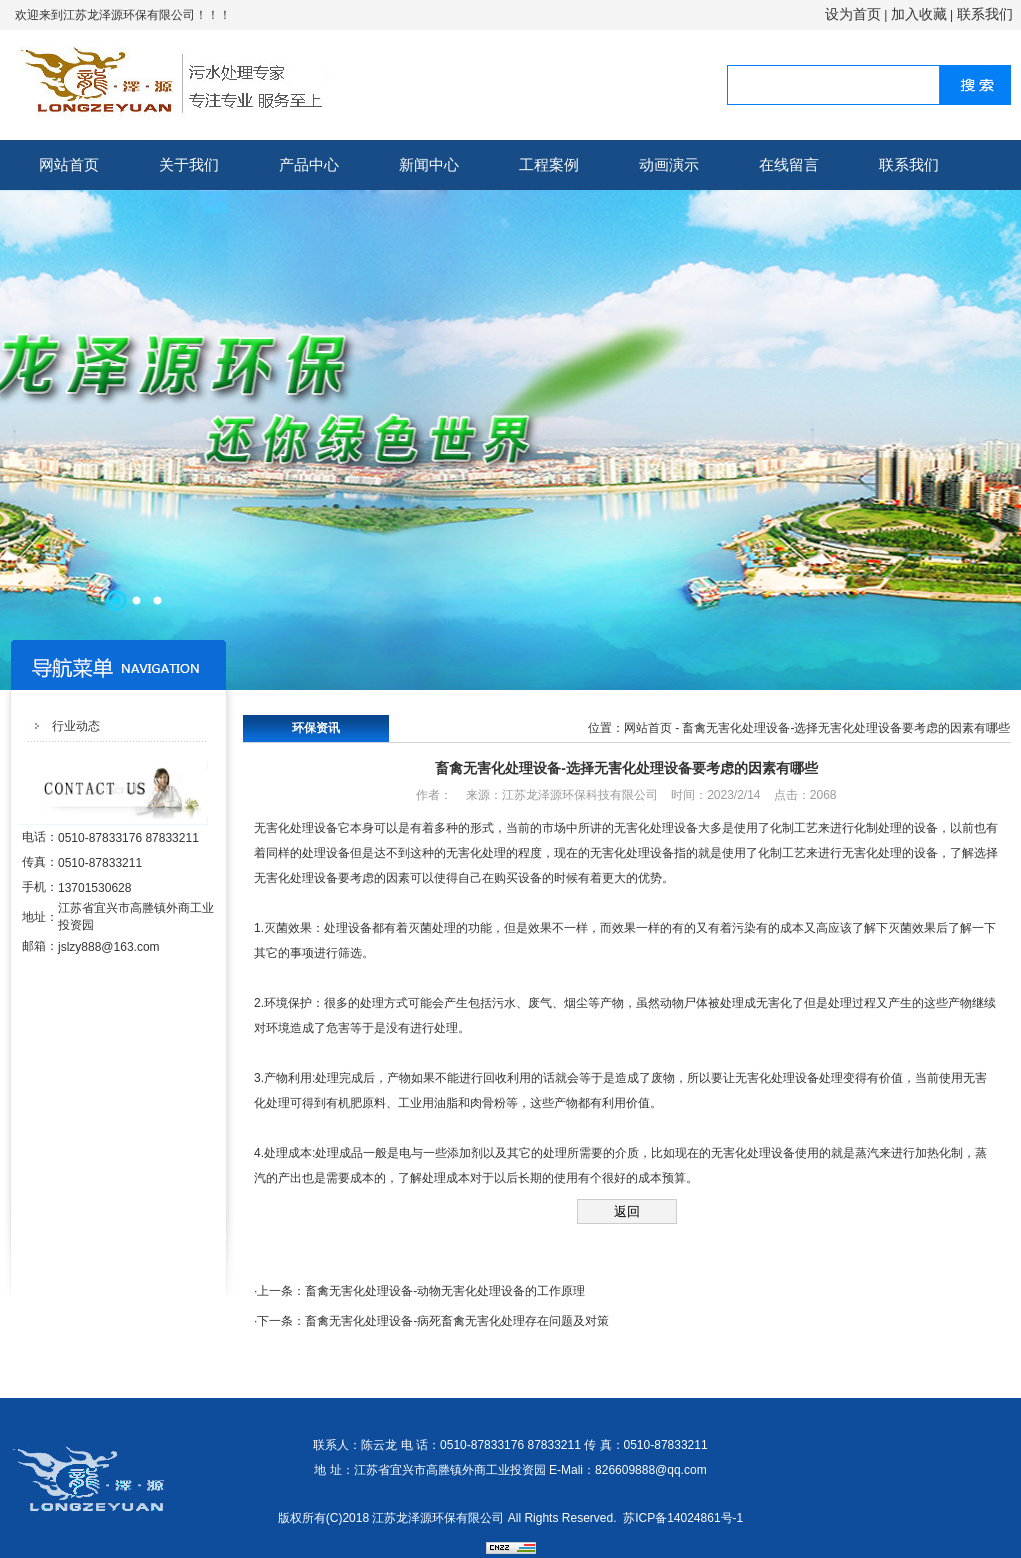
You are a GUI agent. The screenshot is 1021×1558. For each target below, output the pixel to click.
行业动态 (76, 726)
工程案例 (549, 164)
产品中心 (309, 164)
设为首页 (853, 14)
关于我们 (189, 164)
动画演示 (669, 164)
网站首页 (69, 164)
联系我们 (985, 14)
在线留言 (789, 164)
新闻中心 (429, 164)
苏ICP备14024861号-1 (683, 1518)
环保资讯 (316, 728)
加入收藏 (919, 14)
